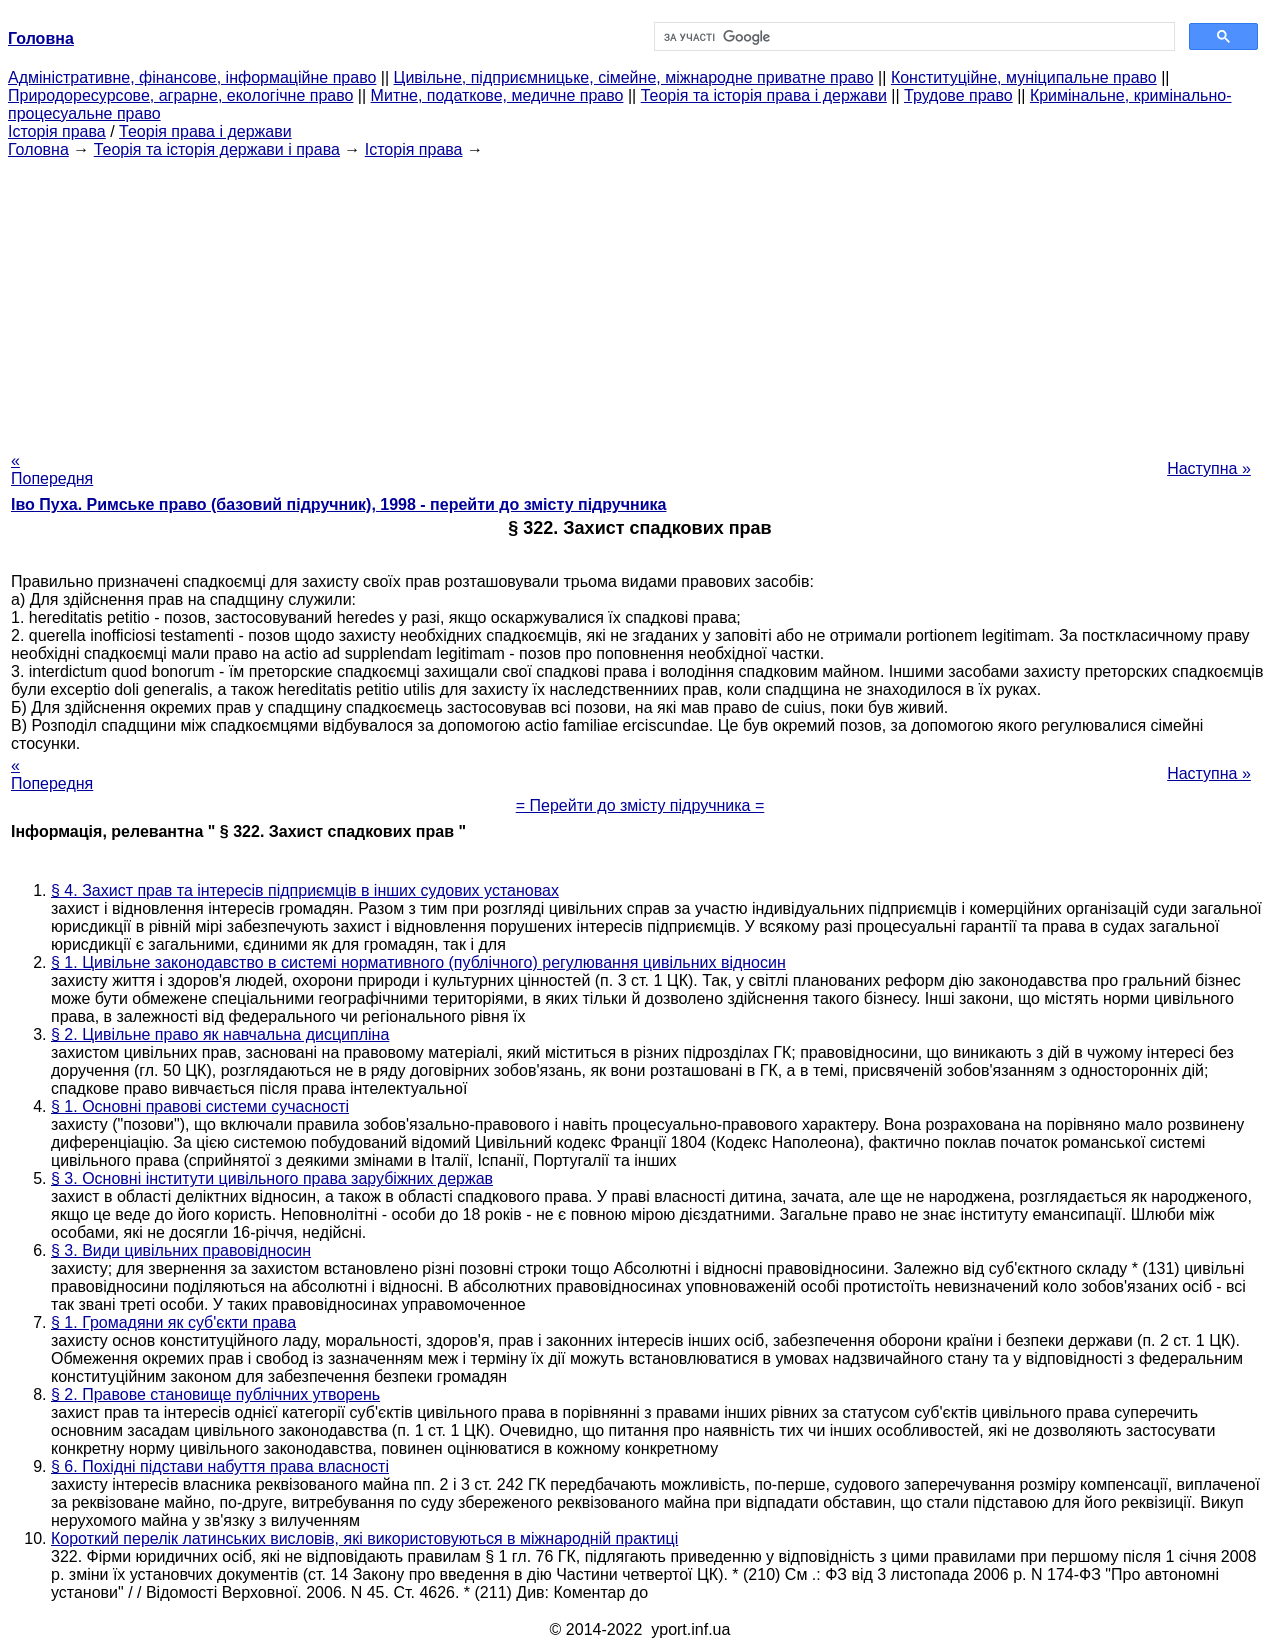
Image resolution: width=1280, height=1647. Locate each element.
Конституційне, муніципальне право (1024, 77)
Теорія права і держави (205, 131)
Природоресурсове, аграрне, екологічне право (180, 95)
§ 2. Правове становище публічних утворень (215, 1394)
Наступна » (1209, 468)
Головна (38, 149)
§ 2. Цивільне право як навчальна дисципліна (220, 1034)
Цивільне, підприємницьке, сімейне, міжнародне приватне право (634, 77)
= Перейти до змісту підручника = (640, 805)
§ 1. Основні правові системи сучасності (200, 1106)
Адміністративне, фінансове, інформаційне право (192, 77)
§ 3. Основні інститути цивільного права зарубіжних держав (272, 1178)
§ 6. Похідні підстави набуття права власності (220, 1466)
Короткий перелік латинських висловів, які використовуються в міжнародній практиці (364, 1538)
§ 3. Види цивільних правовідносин (181, 1250)
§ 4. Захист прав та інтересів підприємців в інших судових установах (305, 890)
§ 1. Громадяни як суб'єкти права (173, 1322)
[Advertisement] (640, 299)
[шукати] (912, 37)
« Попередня (52, 469)
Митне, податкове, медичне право (497, 95)
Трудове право (958, 95)
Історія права (57, 131)
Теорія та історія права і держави (764, 95)
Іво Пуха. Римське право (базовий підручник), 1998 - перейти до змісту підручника (338, 504)
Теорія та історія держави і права (217, 149)
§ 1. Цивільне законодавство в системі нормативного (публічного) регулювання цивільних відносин (418, 962)
